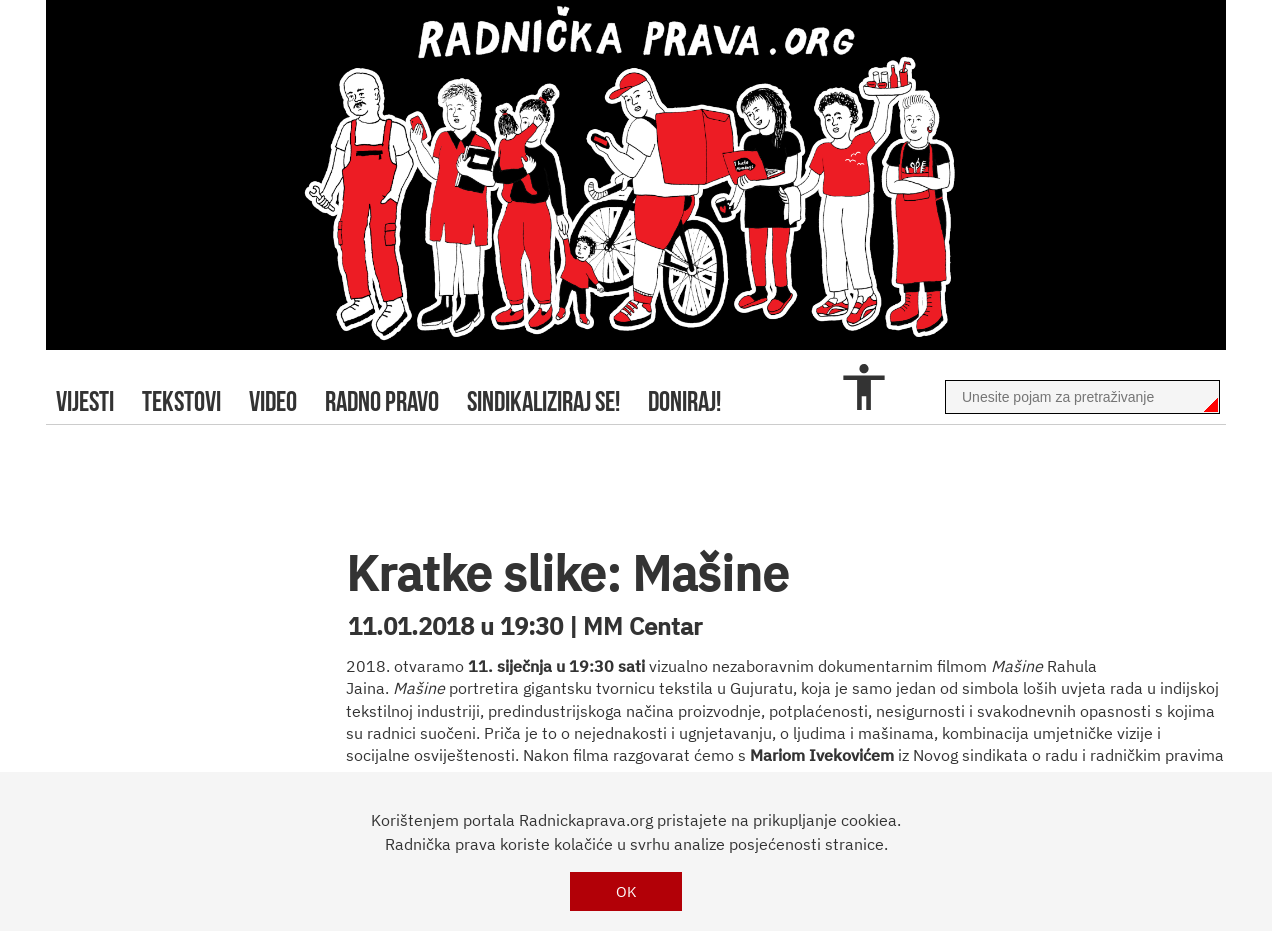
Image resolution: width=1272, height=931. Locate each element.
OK (626, 891)
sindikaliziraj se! (543, 401)
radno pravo (382, 401)
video (273, 401)
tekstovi (181, 401)
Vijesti (85, 401)
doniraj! (684, 401)
